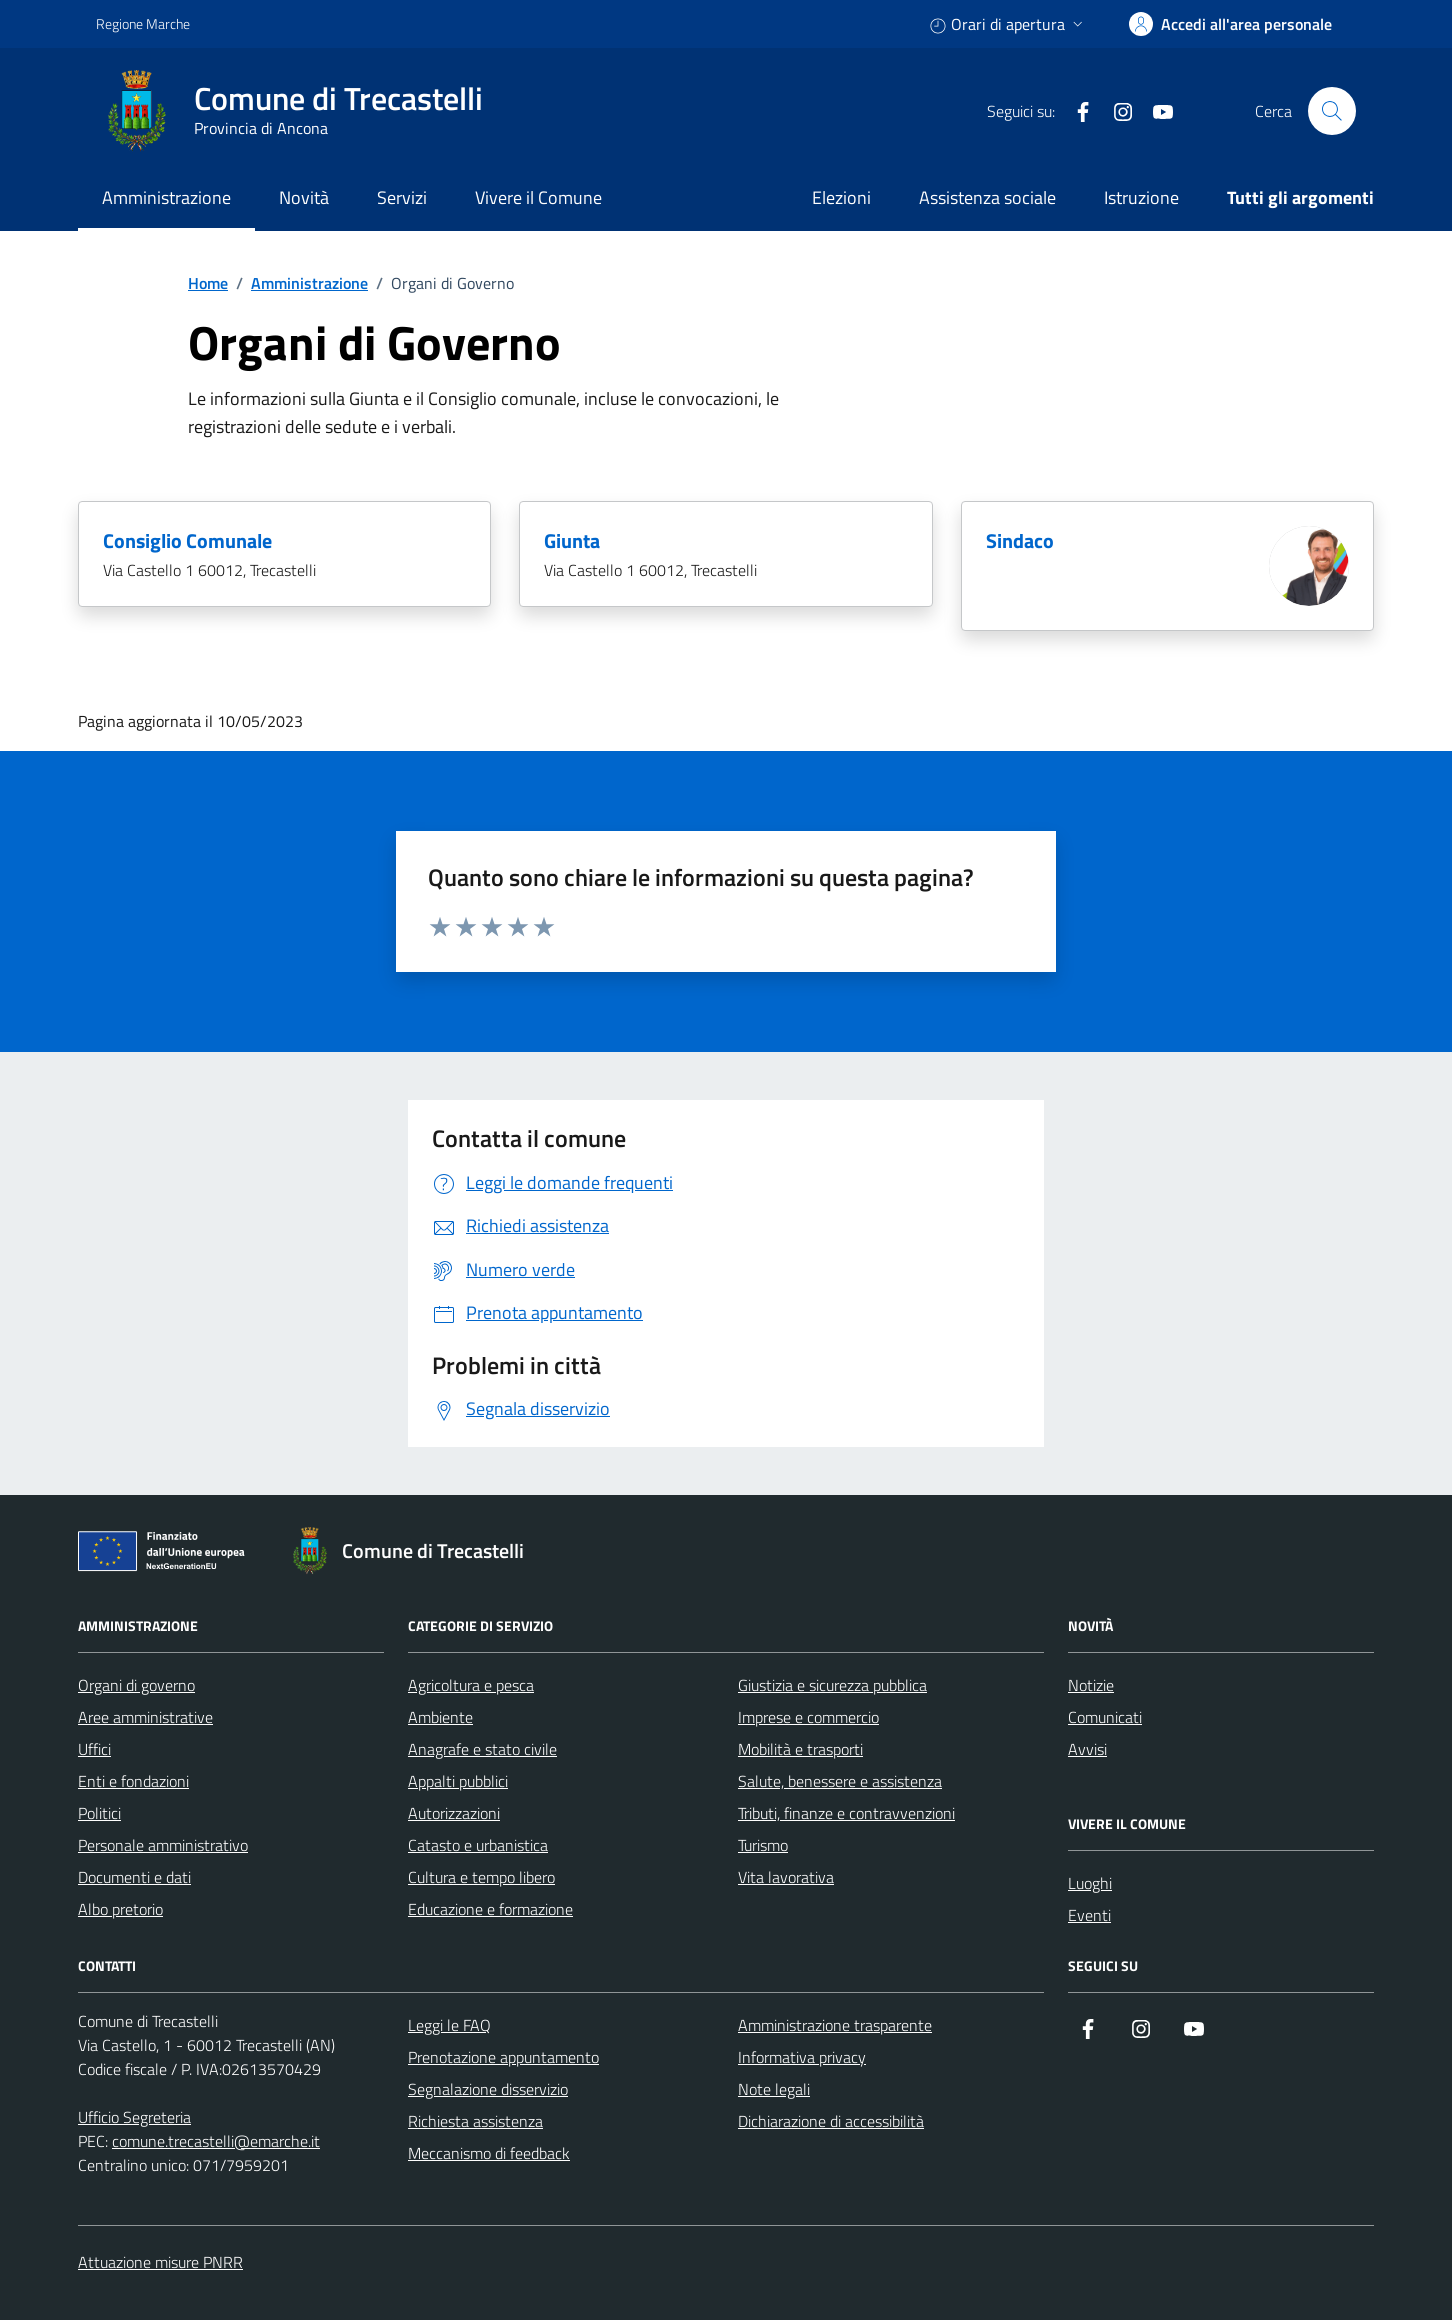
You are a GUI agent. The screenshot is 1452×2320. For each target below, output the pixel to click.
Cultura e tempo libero (481, 1877)
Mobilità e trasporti (800, 1749)
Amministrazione (166, 197)
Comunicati (1105, 1717)
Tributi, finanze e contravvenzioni (846, 1813)
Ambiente (440, 1717)
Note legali (774, 2089)
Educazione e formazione (490, 1909)
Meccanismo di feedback (489, 2153)
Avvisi (1087, 1749)
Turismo (763, 1845)
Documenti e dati (134, 1877)
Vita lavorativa (786, 1877)
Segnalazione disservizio (488, 2089)
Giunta (572, 541)
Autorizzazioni (454, 1813)
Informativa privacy (802, 2057)
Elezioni (841, 197)
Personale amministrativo (163, 1845)
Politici (99, 1813)
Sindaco (1020, 541)
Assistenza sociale (987, 197)
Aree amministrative (145, 1717)
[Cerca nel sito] (1332, 111)
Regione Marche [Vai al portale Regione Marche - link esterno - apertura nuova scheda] (143, 23)
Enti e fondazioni (133, 1781)
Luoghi (1090, 1883)
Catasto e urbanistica (478, 1845)
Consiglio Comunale (187, 541)
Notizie (1091, 1685)
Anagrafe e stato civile (482, 1749)
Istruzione (1141, 197)
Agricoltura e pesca (471, 1685)
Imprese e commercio (808, 1717)
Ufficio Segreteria (134, 2117)
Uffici (94, 1749)
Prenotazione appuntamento (503, 2057)
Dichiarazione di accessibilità (831, 2121)
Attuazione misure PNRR (160, 2262)
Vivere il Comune (538, 197)
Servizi (402, 197)
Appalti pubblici (458, 1781)
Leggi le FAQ (449, 2025)
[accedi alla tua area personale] (1230, 24)
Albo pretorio (120, 1909)
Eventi (1089, 1915)
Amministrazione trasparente (835, 2025)
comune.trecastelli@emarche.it (216, 2141)
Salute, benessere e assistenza (840, 1781)
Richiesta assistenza (475, 2121)
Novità (304, 197)
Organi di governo (136, 1685)
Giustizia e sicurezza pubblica (832, 1685)
